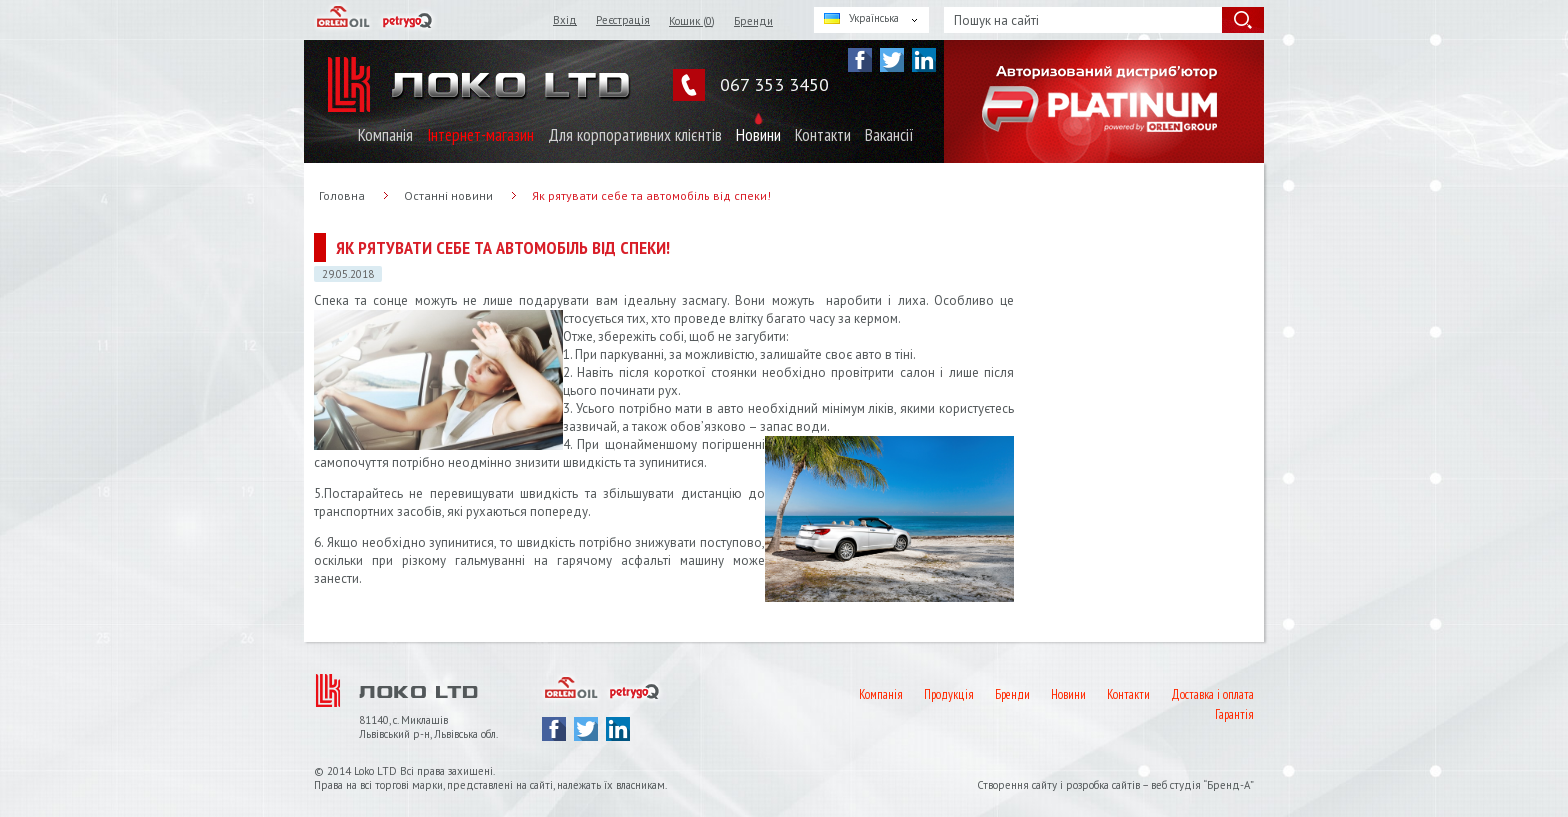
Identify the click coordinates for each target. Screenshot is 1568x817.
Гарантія (1234, 714)
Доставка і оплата (1212, 694)
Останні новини (448, 195)
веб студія (1176, 785)
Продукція (949, 694)
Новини (758, 135)
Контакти (823, 135)
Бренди (753, 21)
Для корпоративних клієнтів (635, 135)
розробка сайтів (1103, 785)
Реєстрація (623, 20)
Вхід (565, 20)
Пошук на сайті (996, 20)
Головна (342, 195)
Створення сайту (1018, 785)
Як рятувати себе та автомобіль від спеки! (651, 195)
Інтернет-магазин (480, 135)
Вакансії (889, 135)
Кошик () (692, 21)
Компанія (385, 135)
